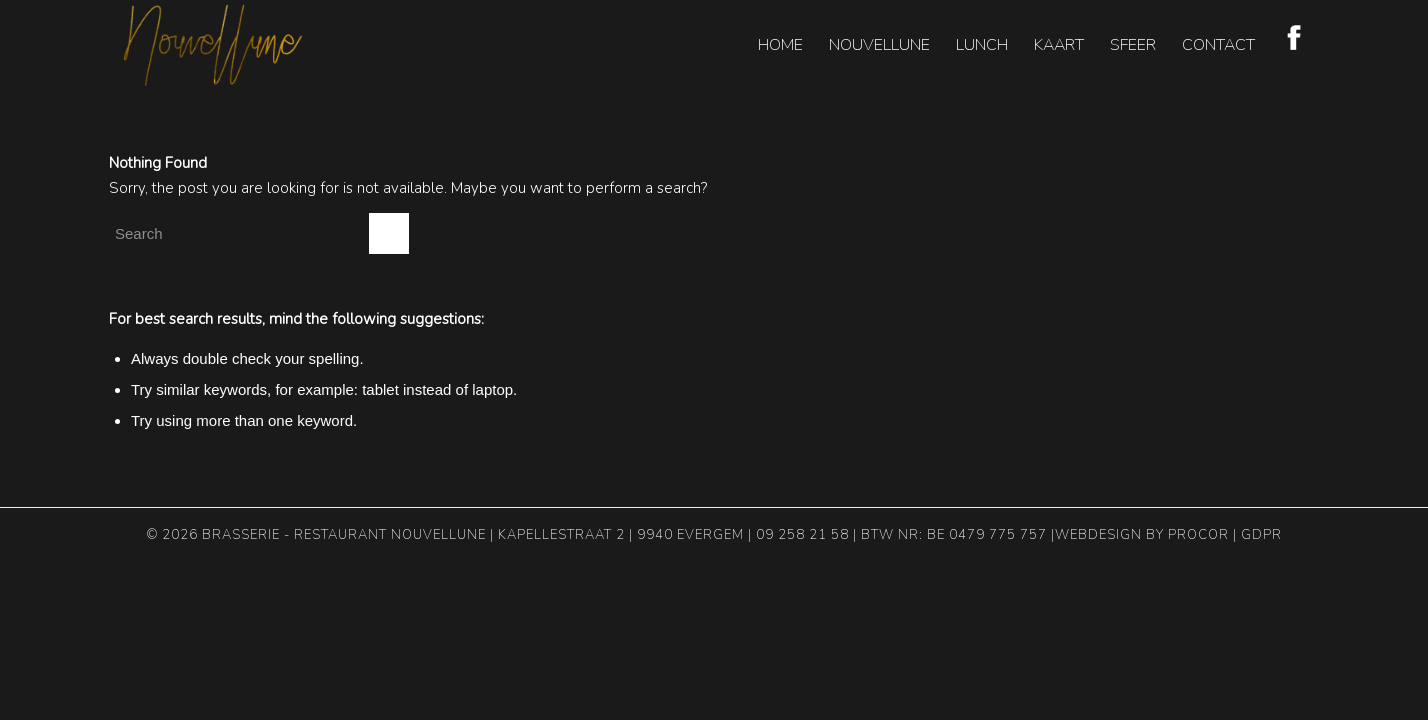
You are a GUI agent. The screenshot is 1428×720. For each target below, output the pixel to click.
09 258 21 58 (802, 535)
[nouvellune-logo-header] (213, 45)
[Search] (259, 233)
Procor (1198, 535)
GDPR (1261, 535)
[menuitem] (780, 45)
